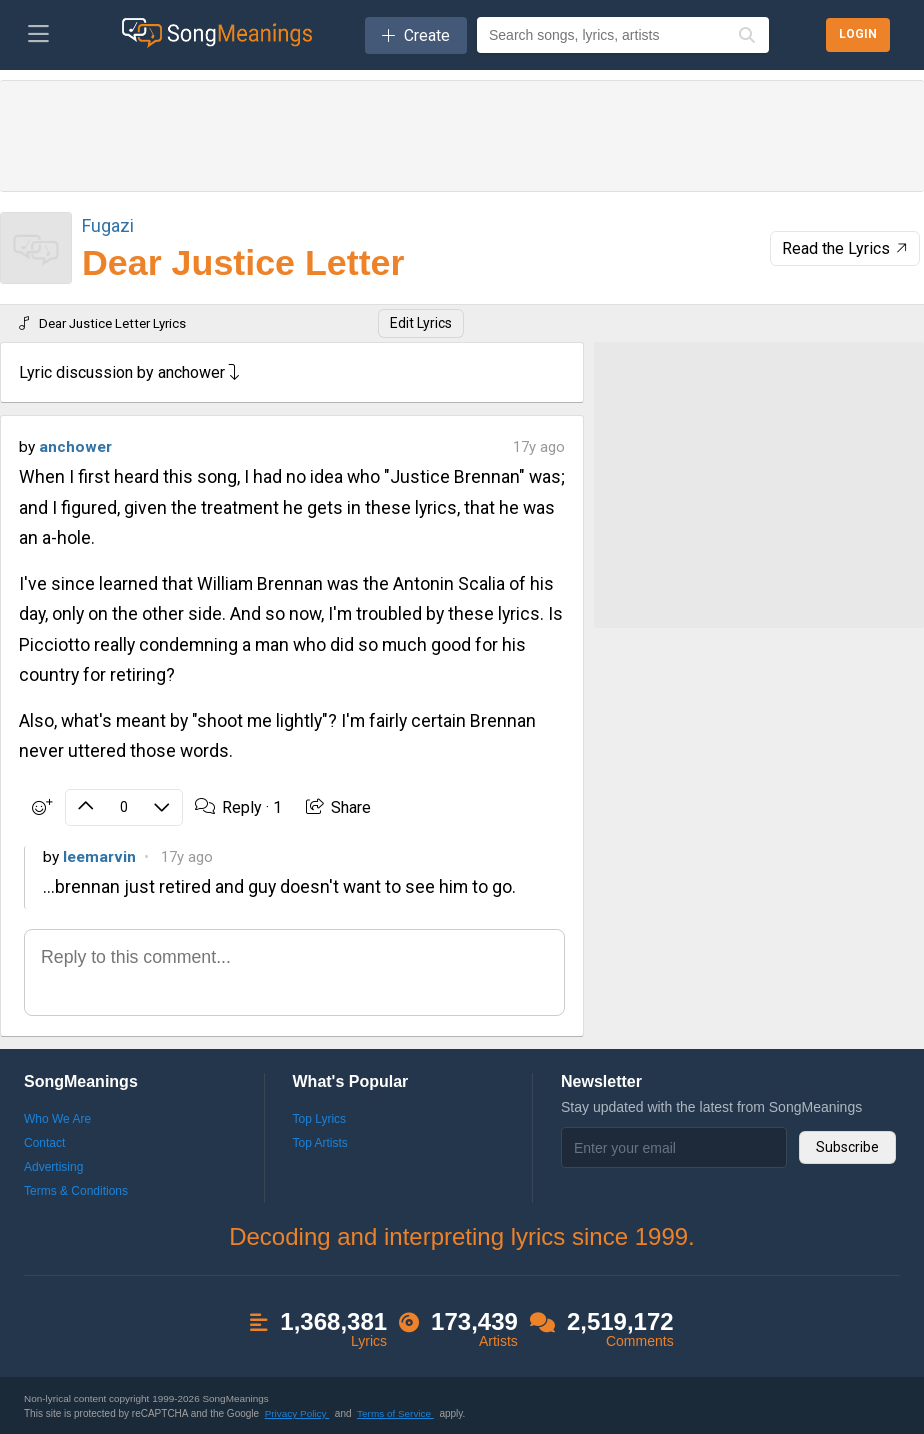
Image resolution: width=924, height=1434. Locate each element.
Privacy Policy (297, 1412)
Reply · (236, 806)
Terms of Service (395, 1412)
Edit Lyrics (421, 323)
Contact (44, 1142)
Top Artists (320, 1142)
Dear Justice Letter (243, 263)
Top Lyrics (320, 1118)
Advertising (53, 1166)
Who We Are (57, 1118)
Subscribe (847, 1146)
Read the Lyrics (846, 248)
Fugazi (108, 225)
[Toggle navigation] (38, 35)
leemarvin (99, 855)
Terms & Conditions (76, 1190)
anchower (75, 447)
